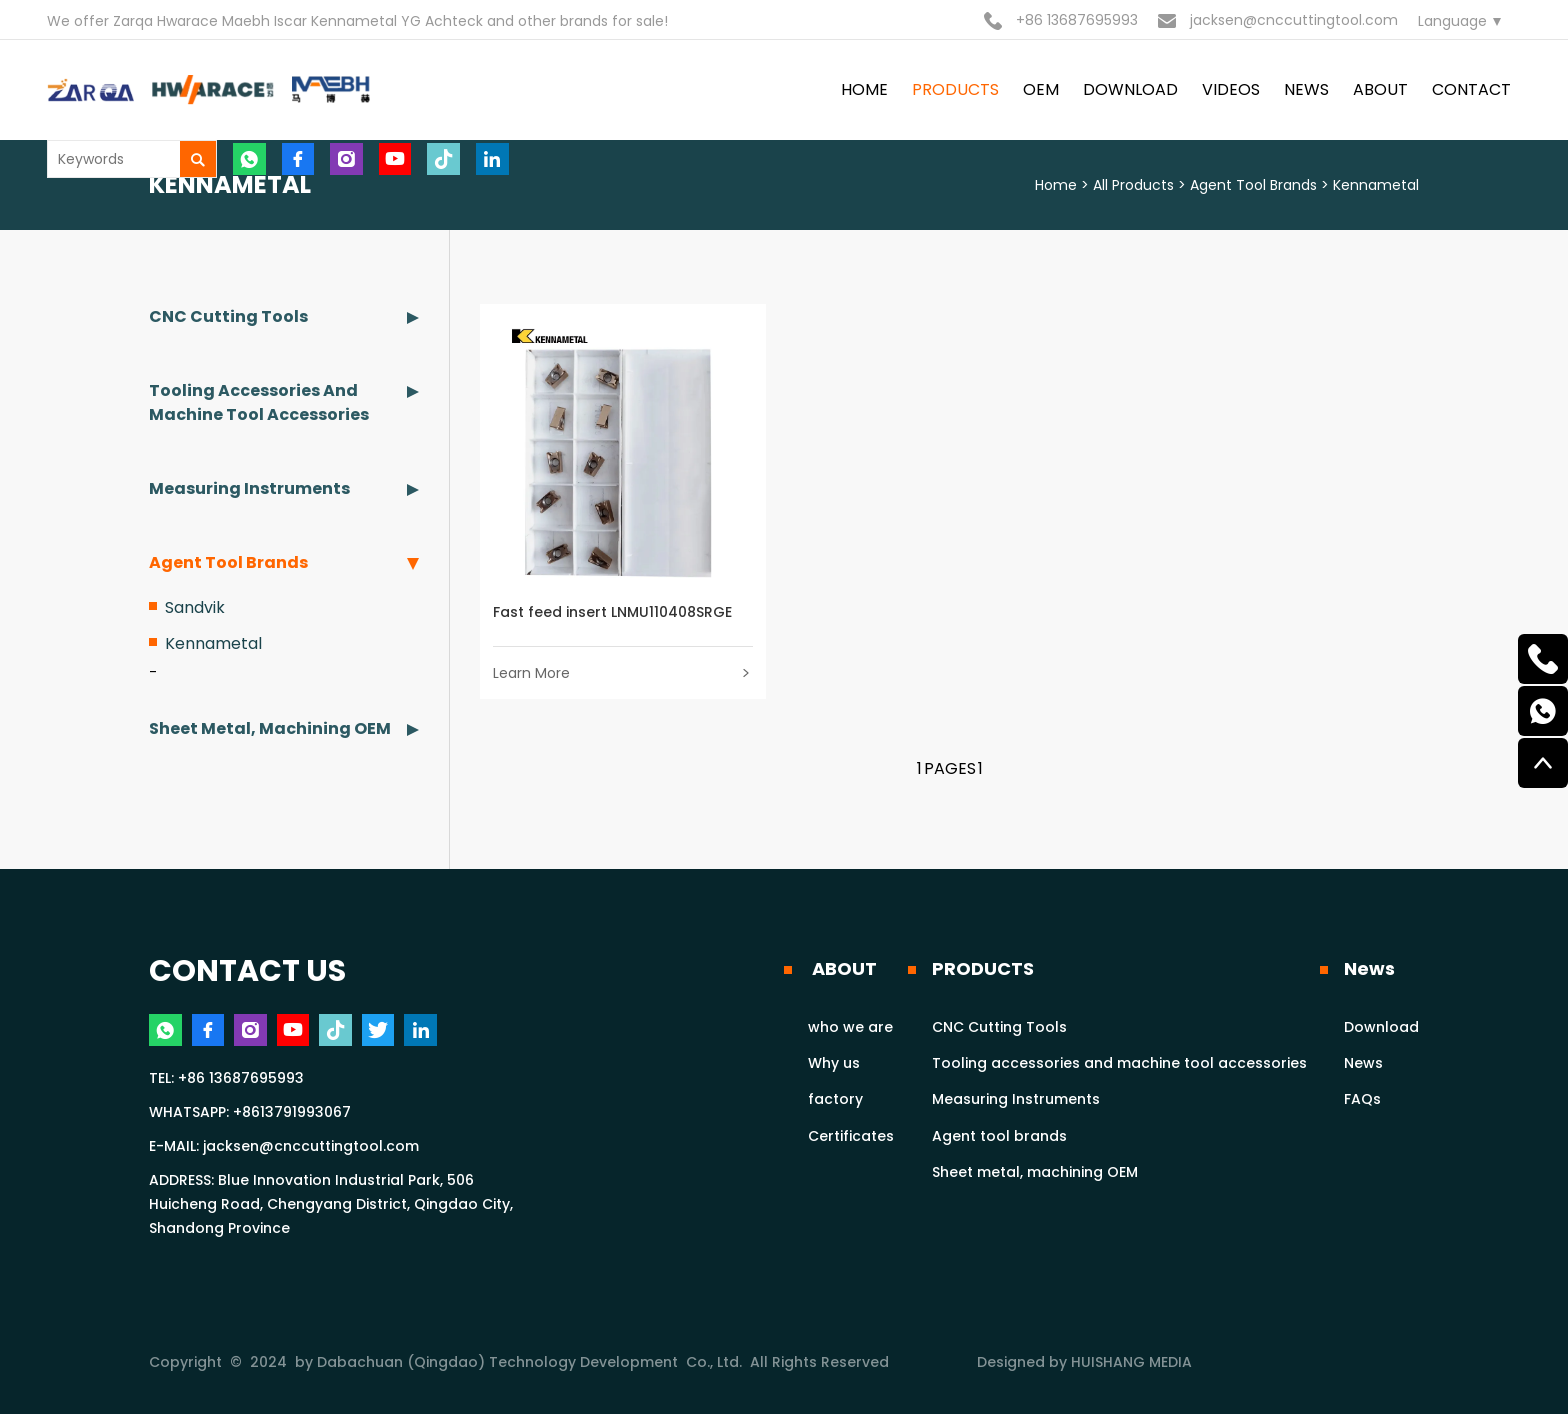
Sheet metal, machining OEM (270, 728)
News (1369, 972)
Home (1056, 185)
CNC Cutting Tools (228, 316)
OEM (1041, 89)
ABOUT (1380, 89)
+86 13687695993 (1061, 20)
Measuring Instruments (249, 488)
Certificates (851, 1140)
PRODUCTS (955, 89)
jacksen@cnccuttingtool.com (1278, 20)
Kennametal (1376, 185)
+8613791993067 (292, 1120)
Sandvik (195, 607)
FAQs (1362, 1104)
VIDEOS (1231, 89)
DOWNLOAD (1130, 89)
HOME (864, 89)
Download (1381, 1031)
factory (835, 1104)
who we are (850, 1031)
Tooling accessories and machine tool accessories (259, 402)
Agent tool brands (1253, 185)
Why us (834, 1068)
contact (1471, 89)
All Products (1133, 185)
